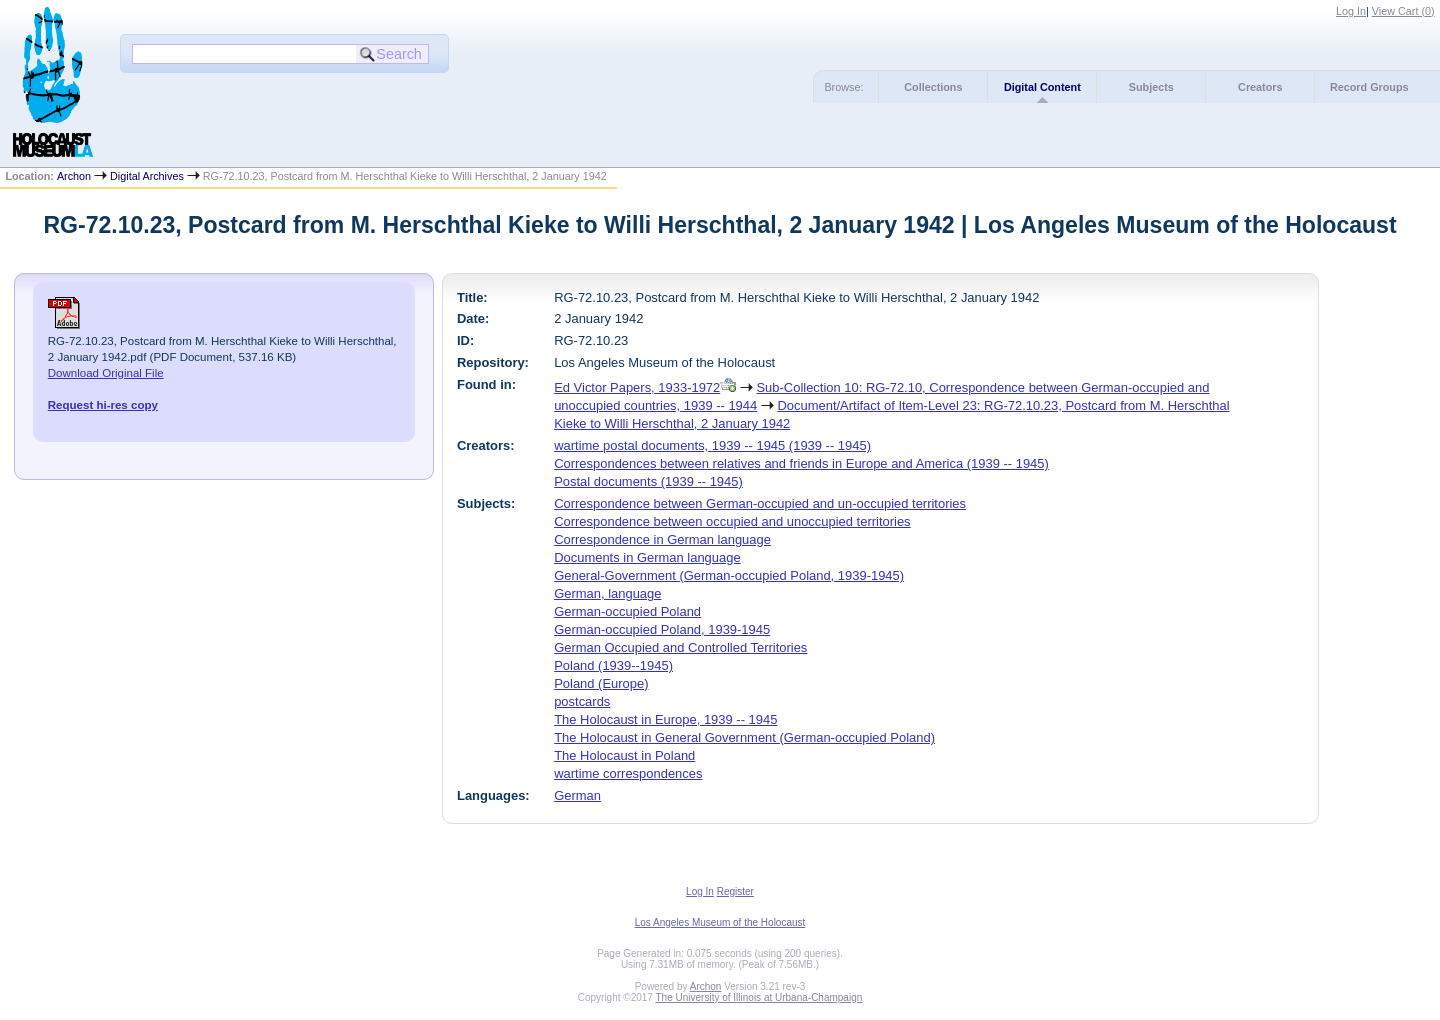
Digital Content (1042, 87)
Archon (74, 176)
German (577, 795)
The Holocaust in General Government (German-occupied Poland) (744, 737)
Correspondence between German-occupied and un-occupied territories (760, 503)
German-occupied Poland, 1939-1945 (662, 629)
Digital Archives (147, 176)
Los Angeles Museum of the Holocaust (720, 922)
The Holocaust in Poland (624, 755)
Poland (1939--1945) (613, 665)
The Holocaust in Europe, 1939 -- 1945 (665, 719)
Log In (1351, 11)
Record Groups (1369, 87)
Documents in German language (647, 557)
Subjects (1151, 87)
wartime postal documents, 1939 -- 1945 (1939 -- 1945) (712, 445)
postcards (582, 701)
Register (735, 891)
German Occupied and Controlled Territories (680, 647)
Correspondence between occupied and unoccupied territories (732, 521)
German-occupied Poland (627, 611)
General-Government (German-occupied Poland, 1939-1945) (729, 575)
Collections (933, 87)
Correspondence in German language (662, 539)
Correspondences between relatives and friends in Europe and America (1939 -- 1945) (801, 463)
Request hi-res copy (103, 405)
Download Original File (106, 373)
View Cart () (1403, 11)
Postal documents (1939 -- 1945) (648, 481)
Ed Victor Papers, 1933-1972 (637, 387)
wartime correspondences (628, 773)
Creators (1260, 87)
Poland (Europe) (601, 683)
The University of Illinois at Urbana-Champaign (759, 997)
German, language (607, 593)
